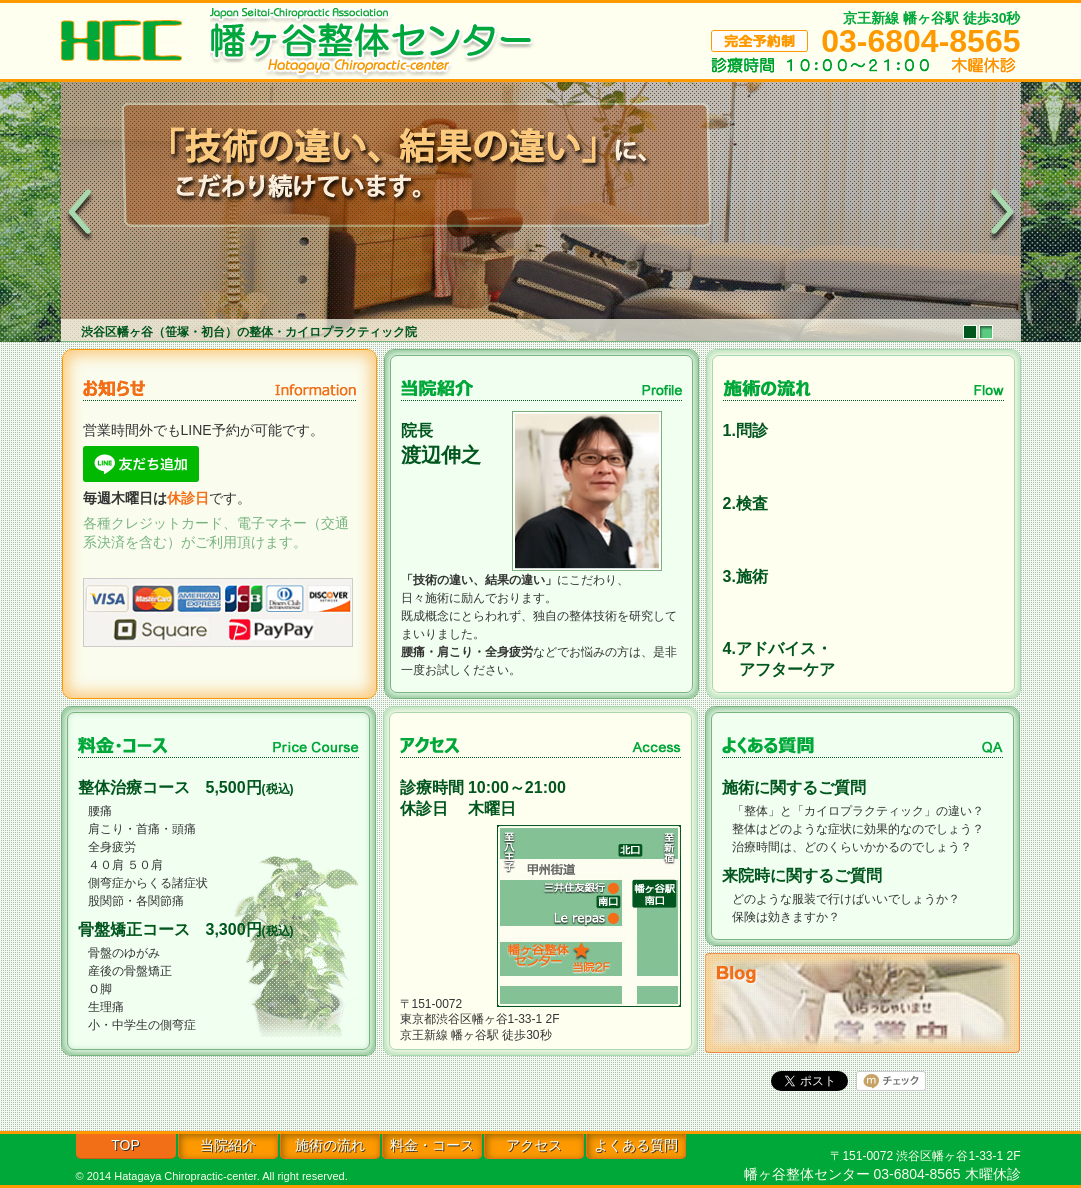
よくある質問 (636, 1145)
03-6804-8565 (920, 41)
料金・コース (432, 1145)
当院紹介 (228, 1145)
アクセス (534, 1145)
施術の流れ (330, 1145)
